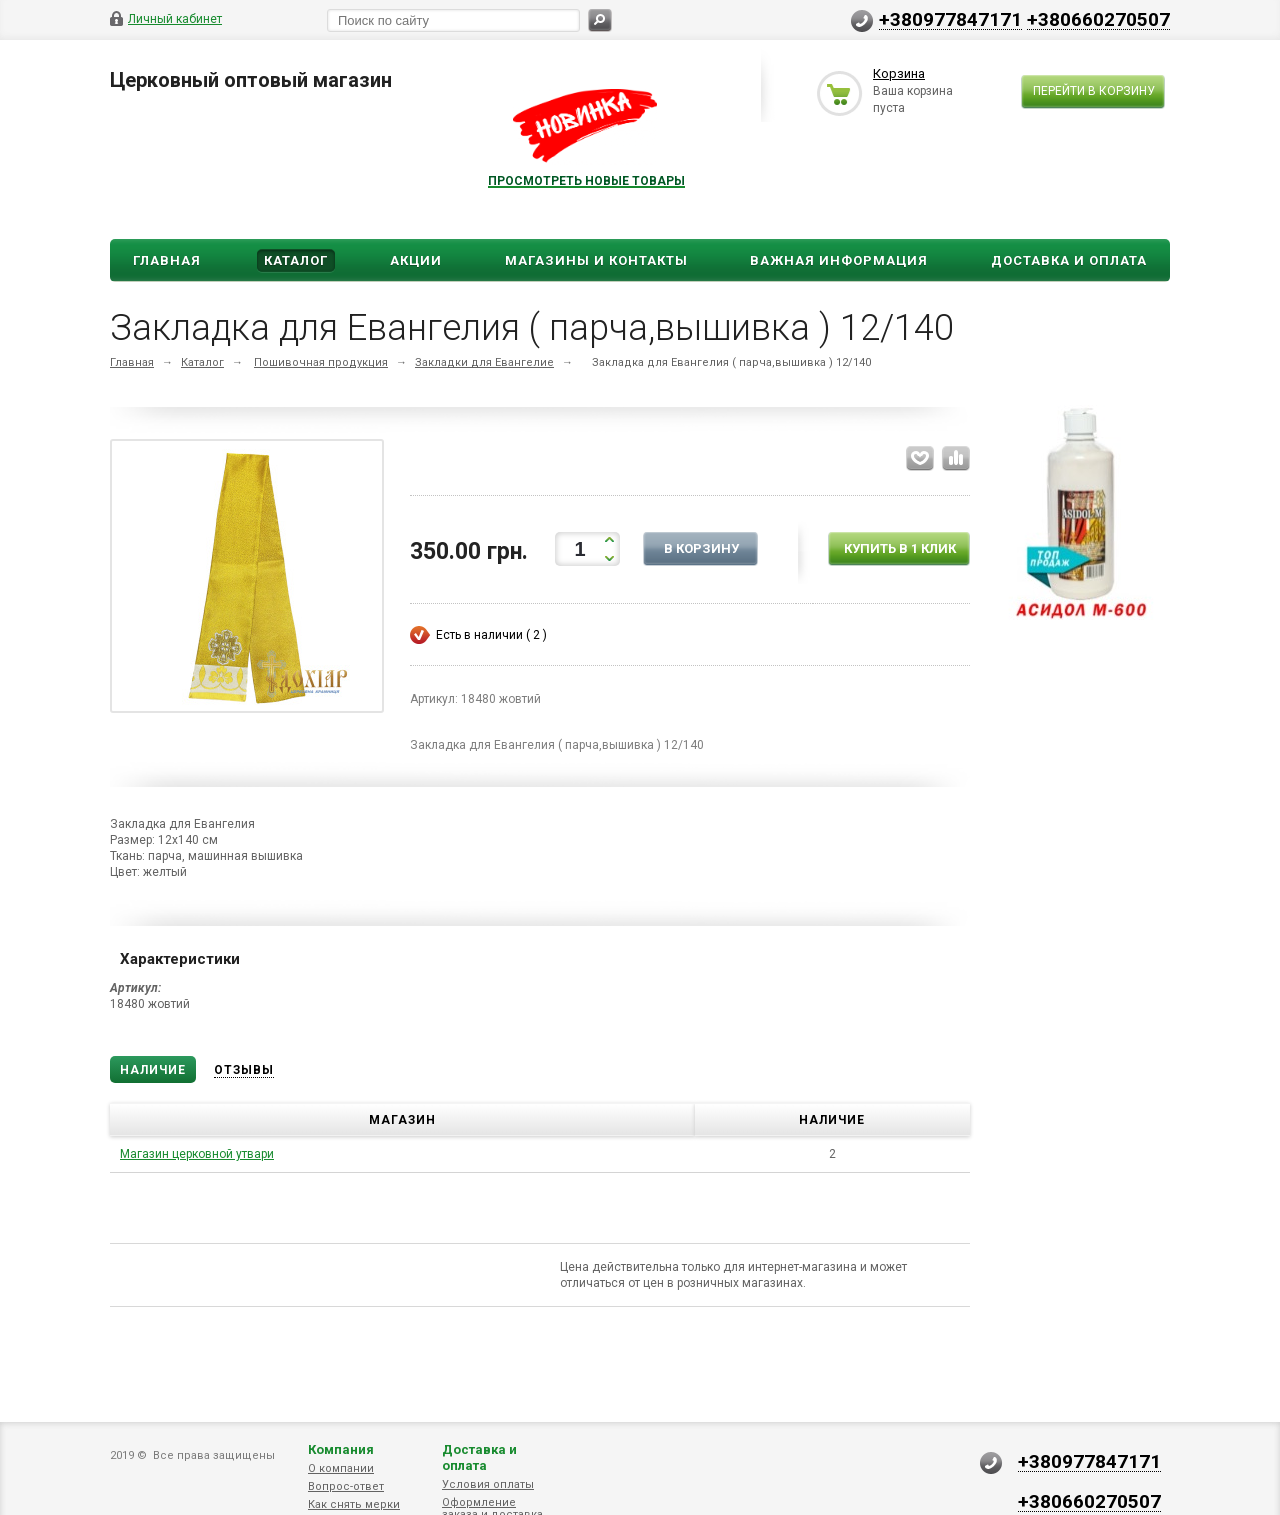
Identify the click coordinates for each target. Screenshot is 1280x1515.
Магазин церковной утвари (197, 1154)
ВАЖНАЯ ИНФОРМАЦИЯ (839, 260)
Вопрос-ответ (346, 1486)
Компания (341, 1449)
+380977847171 (950, 19)
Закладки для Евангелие (484, 362)
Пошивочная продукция (321, 362)
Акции (416, 260)
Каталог (296, 260)
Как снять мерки (354, 1504)
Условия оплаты (488, 1484)
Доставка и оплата (479, 1457)
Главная (167, 260)
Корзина (899, 73)
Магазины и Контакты (596, 260)
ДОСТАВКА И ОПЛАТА (1069, 260)
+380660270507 (1098, 19)
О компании (341, 1468)
